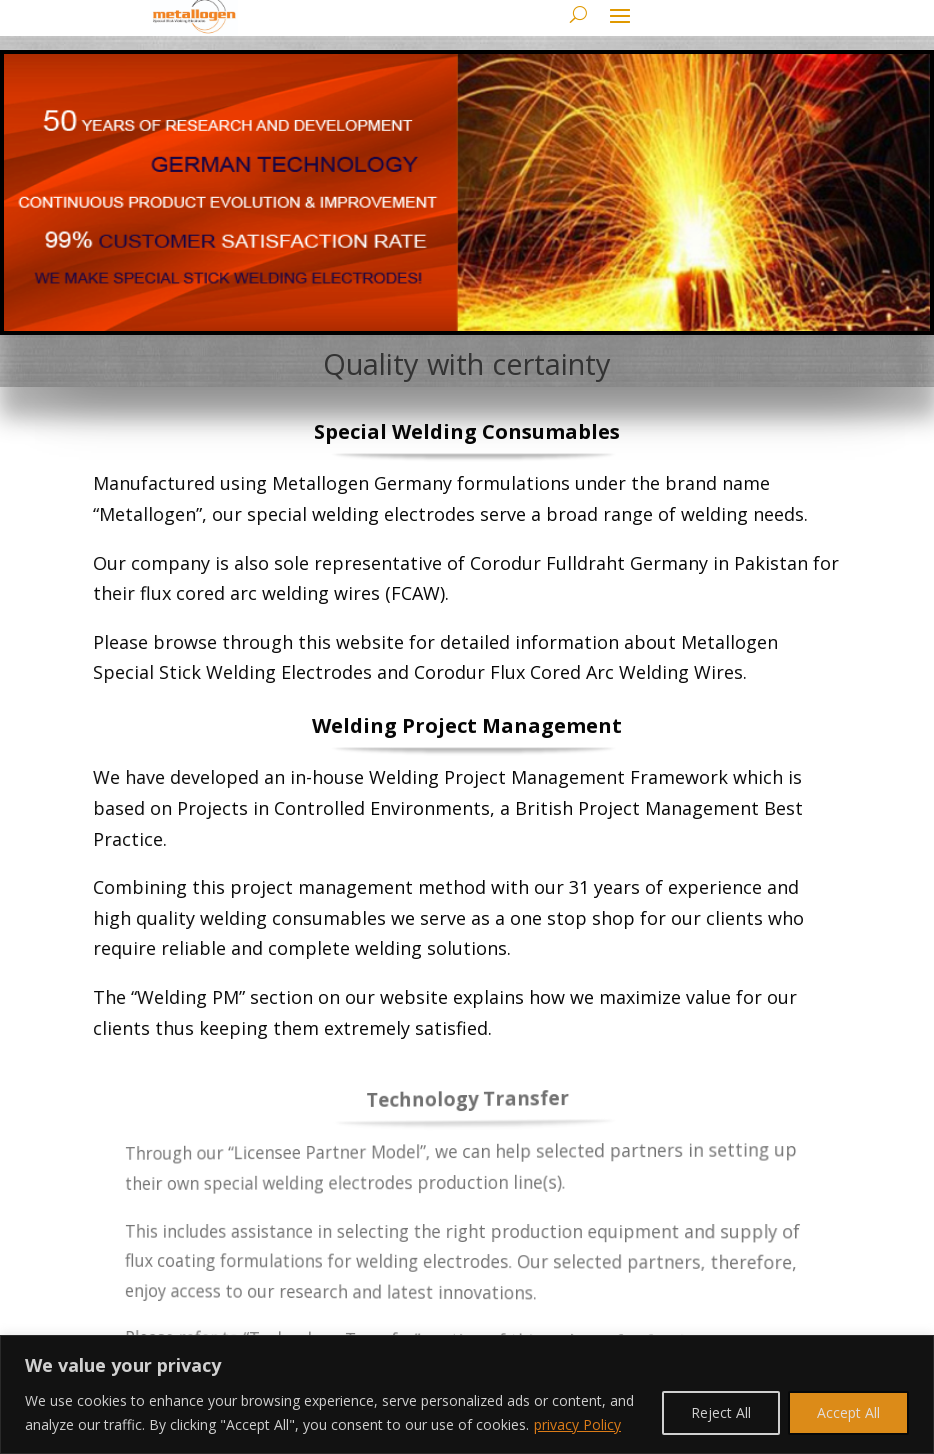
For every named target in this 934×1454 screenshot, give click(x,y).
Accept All (848, 1412)
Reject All (721, 1412)
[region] (467, 1394)
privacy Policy (577, 1424)
